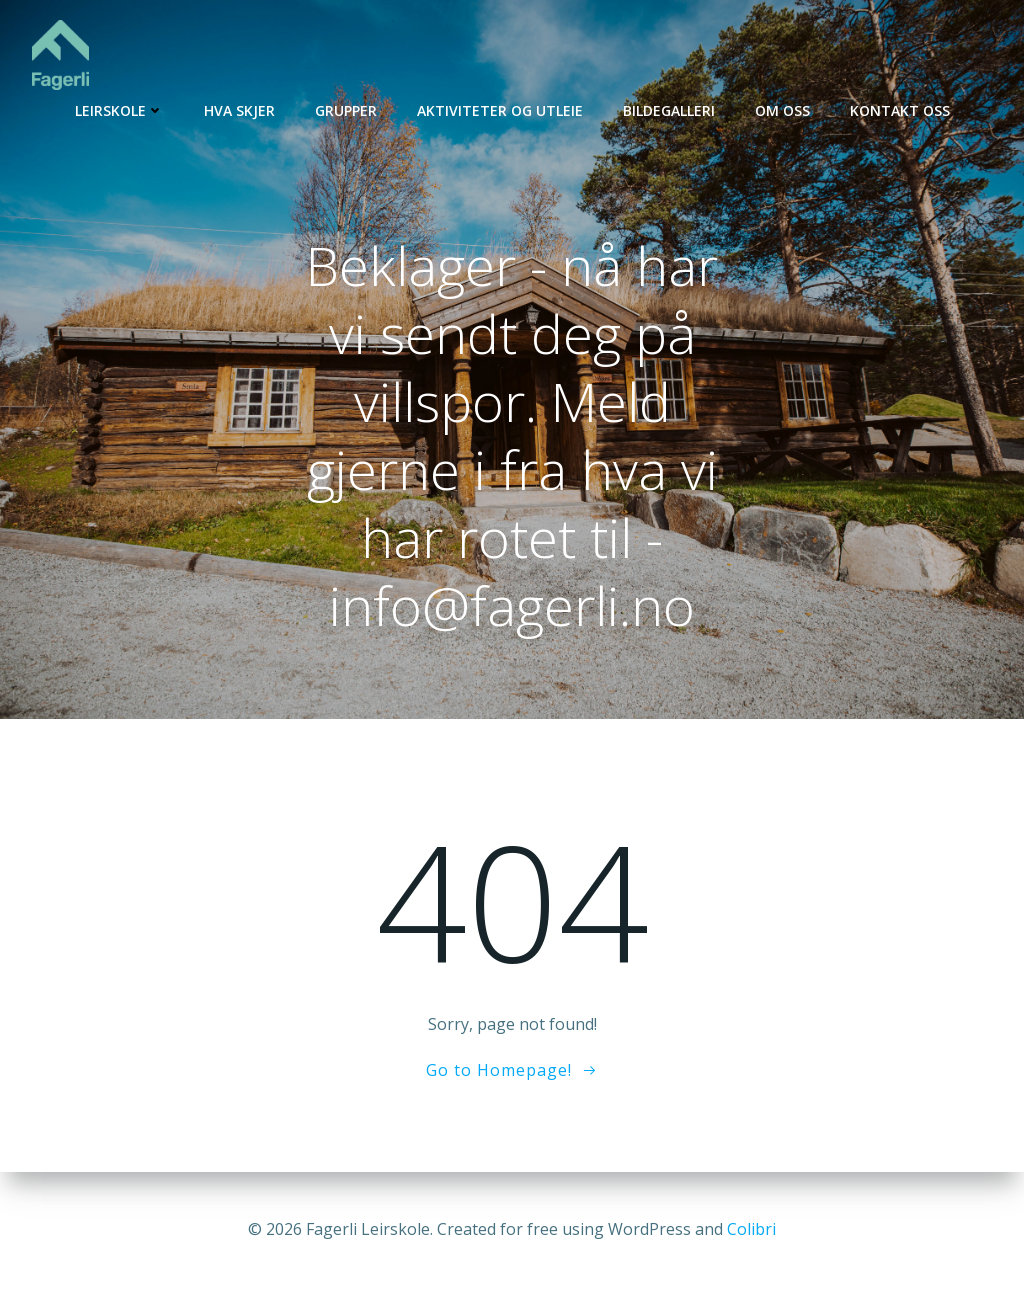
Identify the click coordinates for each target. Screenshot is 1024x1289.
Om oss (782, 110)
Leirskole (119, 110)
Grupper (346, 110)
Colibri (751, 1229)
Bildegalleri (669, 110)
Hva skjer (239, 110)
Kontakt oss (900, 110)
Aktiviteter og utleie (500, 110)
